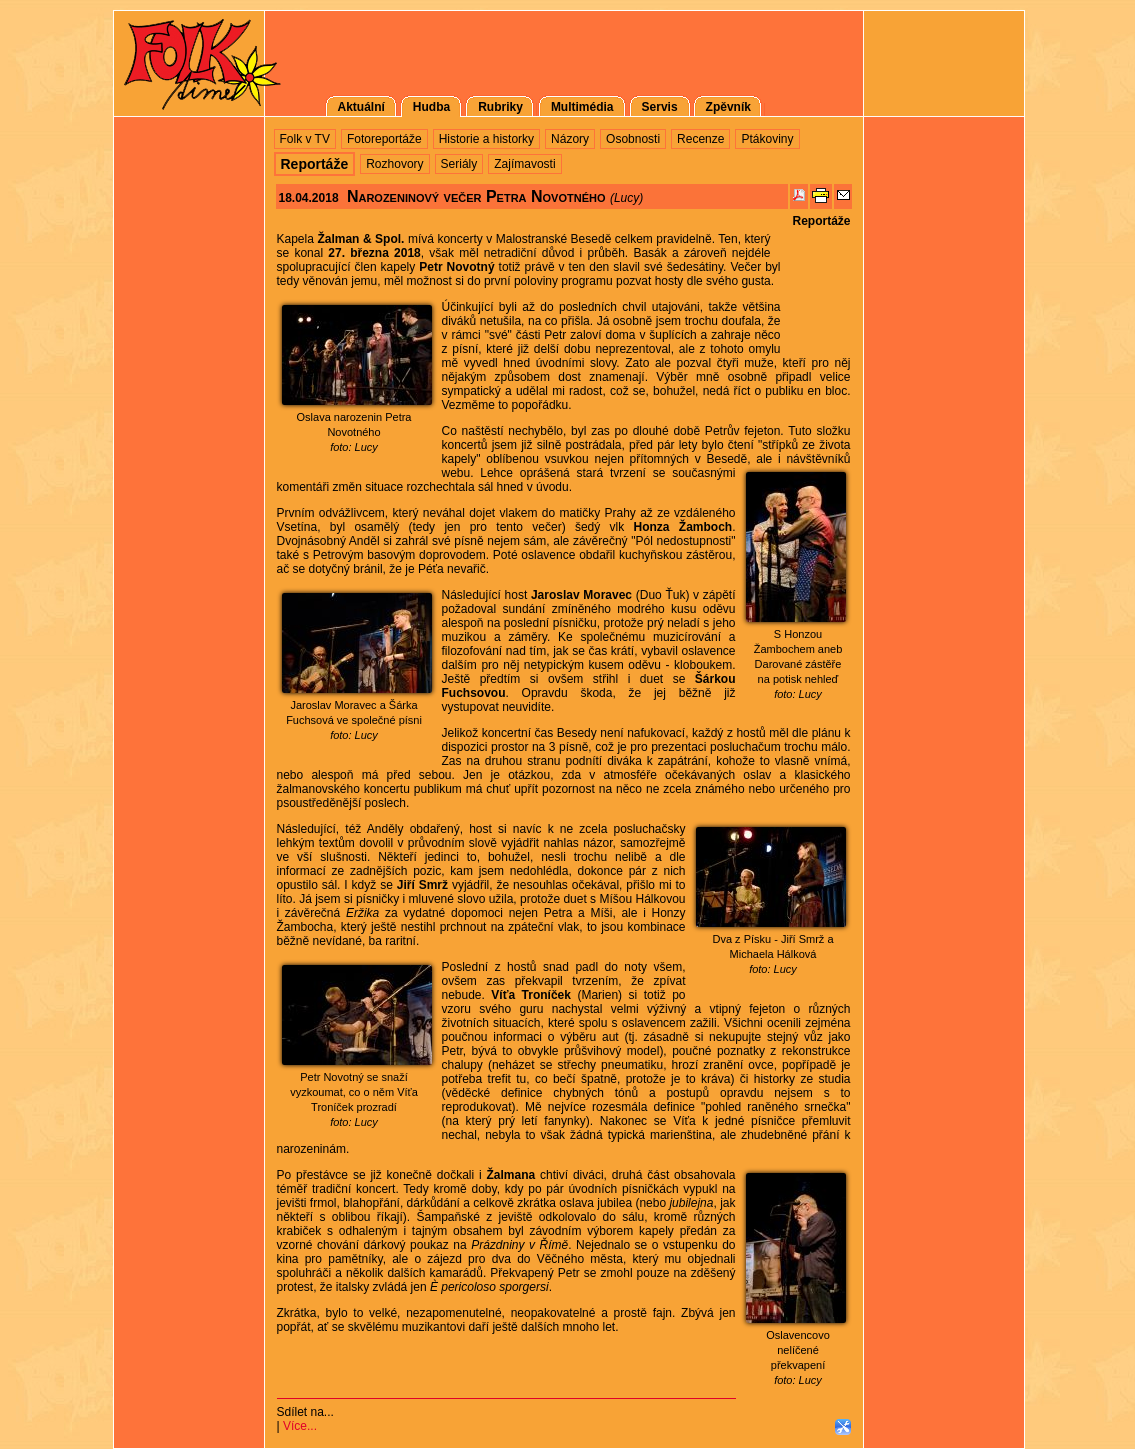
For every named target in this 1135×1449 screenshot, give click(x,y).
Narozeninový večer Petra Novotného (476, 196)
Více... (300, 1426)
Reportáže (821, 221)
